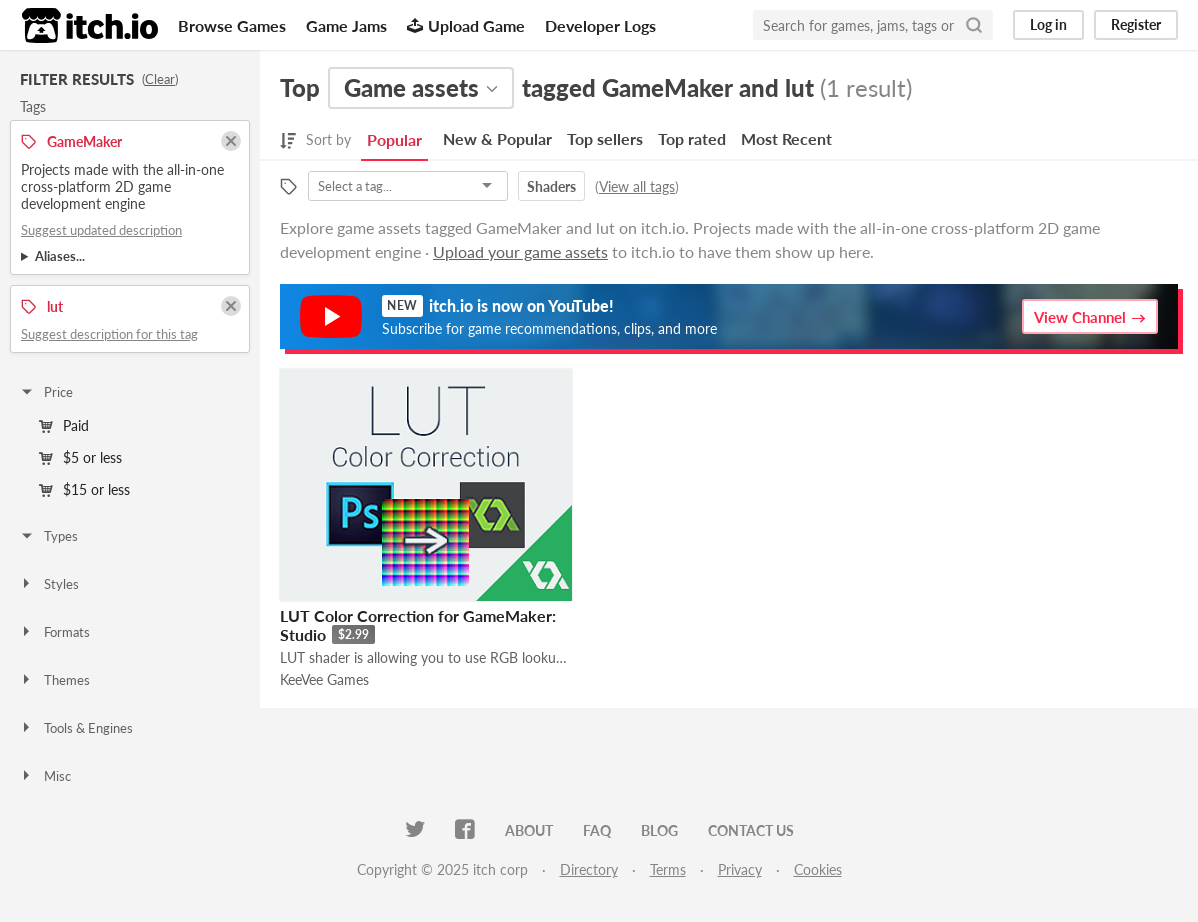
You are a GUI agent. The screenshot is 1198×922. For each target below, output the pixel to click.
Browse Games (232, 25)
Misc (45, 776)
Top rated (692, 138)
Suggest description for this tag (109, 334)
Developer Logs (600, 25)
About (529, 830)
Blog (659, 830)
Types (48, 536)
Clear (160, 79)
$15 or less (84, 489)
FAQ (597, 830)
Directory (589, 869)
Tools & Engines (76, 728)
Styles (49, 584)
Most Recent (786, 138)
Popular (394, 139)
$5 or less (80, 457)
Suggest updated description (101, 230)
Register (1136, 24)
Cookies (818, 869)
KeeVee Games (324, 679)
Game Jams (346, 25)
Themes (54, 680)
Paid (64, 425)
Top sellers (605, 138)
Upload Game (466, 25)
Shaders (551, 186)
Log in (1048, 24)
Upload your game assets (520, 251)
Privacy (740, 869)
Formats (54, 632)
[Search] (974, 25)
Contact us (751, 830)
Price (46, 392)
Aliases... (60, 256)
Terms (668, 869)
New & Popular (497, 138)
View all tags (637, 186)
